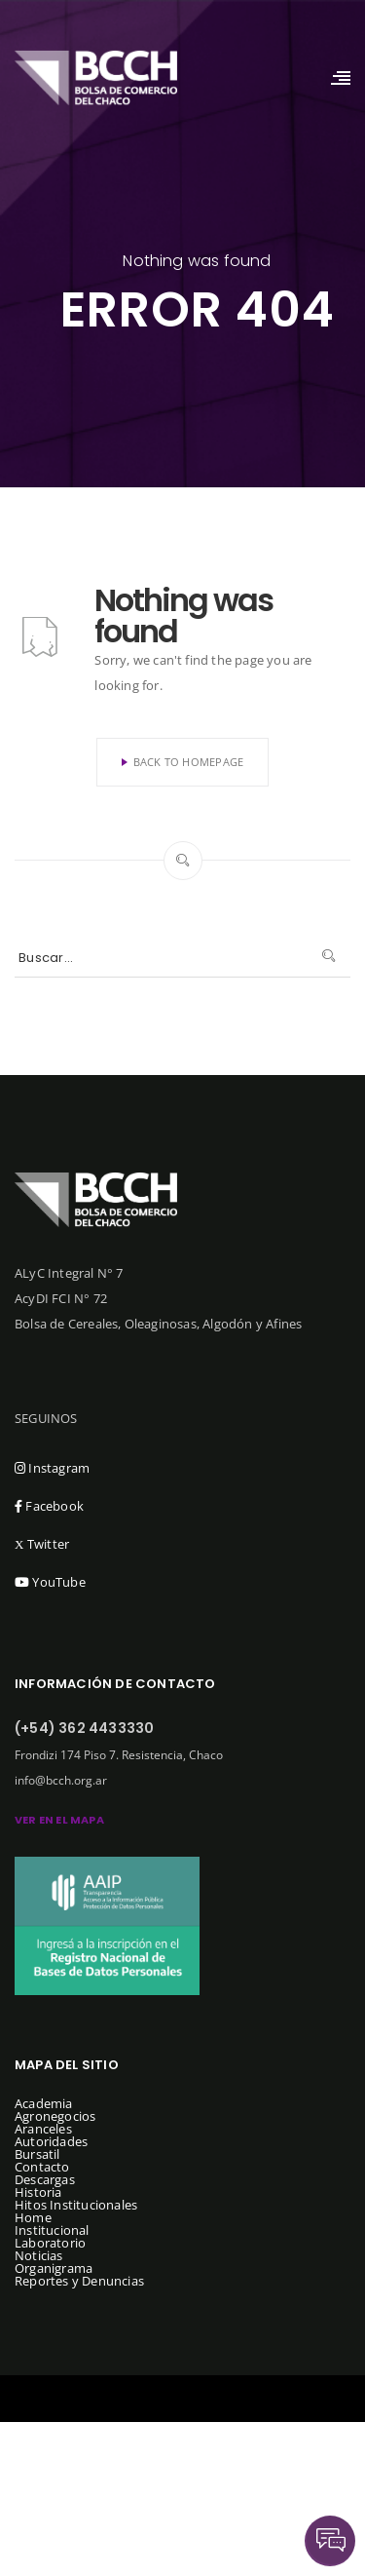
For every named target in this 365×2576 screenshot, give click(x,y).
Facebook (49, 1506)
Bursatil (37, 2154)
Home (33, 2217)
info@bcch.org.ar (61, 1780)
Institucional (52, 2230)
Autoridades (51, 2141)
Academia (44, 2103)
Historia (38, 2192)
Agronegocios (55, 2116)
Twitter (42, 1544)
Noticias (39, 2255)
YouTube (50, 1582)
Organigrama (53, 2268)
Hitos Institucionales (76, 2204)
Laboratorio (50, 2242)
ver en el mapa (59, 1819)
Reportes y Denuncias (79, 2280)
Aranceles (43, 2128)
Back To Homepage (183, 761)
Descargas (45, 2179)
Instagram (52, 1468)
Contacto (42, 2166)
